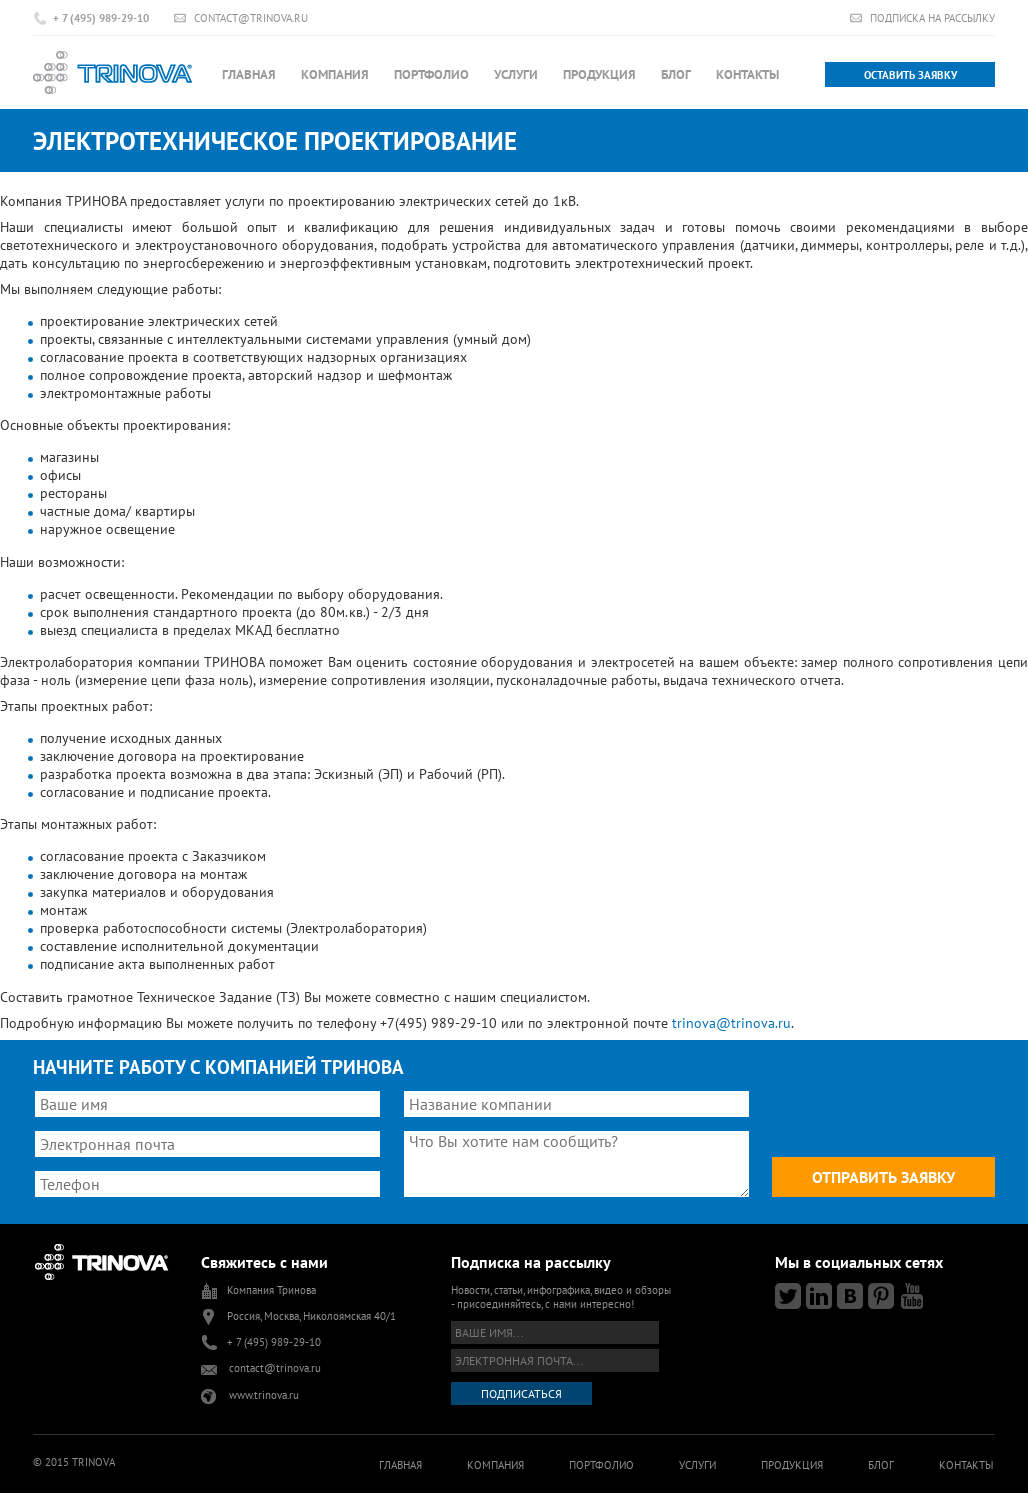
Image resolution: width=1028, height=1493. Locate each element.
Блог (676, 74)
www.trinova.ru (264, 1395)
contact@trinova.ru (251, 17)
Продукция (599, 74)
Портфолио (431, 74)
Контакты (747, 74)
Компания (335, 74)
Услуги (516, 74)
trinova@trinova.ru (731, 1023)
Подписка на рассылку (932, 17)
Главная (249, 74)
